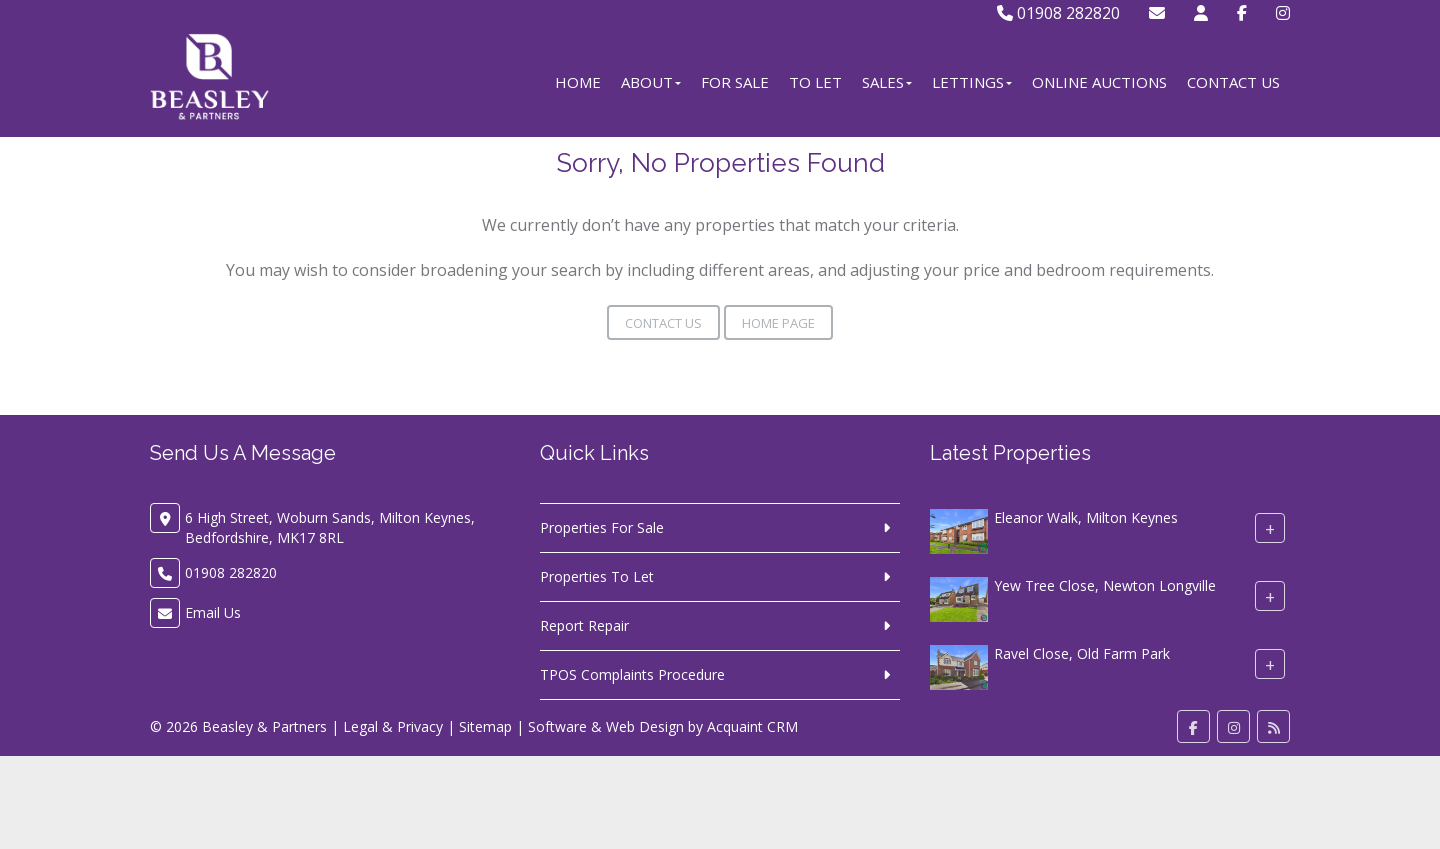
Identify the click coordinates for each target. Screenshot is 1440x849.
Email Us (213, 612)
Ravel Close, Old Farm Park (1082, 653)
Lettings (972, 82)
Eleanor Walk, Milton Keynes (1086, 517)
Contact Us (1233, 82)
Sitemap (485, 726)
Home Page (778, 323)
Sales (887, 82)
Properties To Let (597, 576)
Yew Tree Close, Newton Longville (1105, 585)
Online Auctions (1099, 82)
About (651, 82)
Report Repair (584, 625)
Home (578, 82)
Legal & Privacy (393, 726)
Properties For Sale (602, 527)
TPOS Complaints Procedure (632, 674)
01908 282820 (1058, 13)
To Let (815, 82)
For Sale (735, 82)
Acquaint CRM (752, 726)
